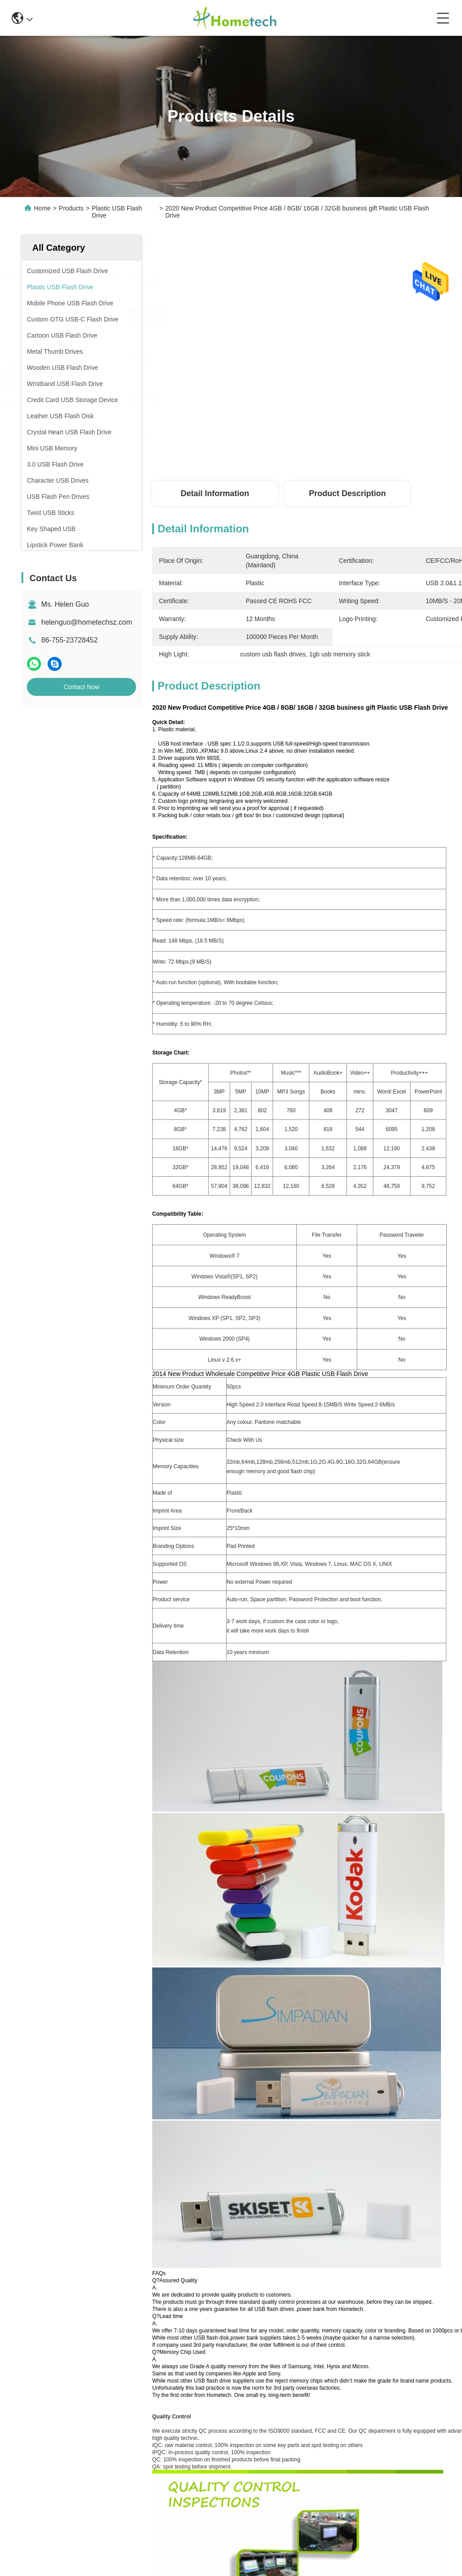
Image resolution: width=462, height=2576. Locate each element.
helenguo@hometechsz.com (86, 622)
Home (42, 208)
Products (71, 208)
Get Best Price (435, 451)
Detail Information (214, 493)
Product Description (347, 493)
